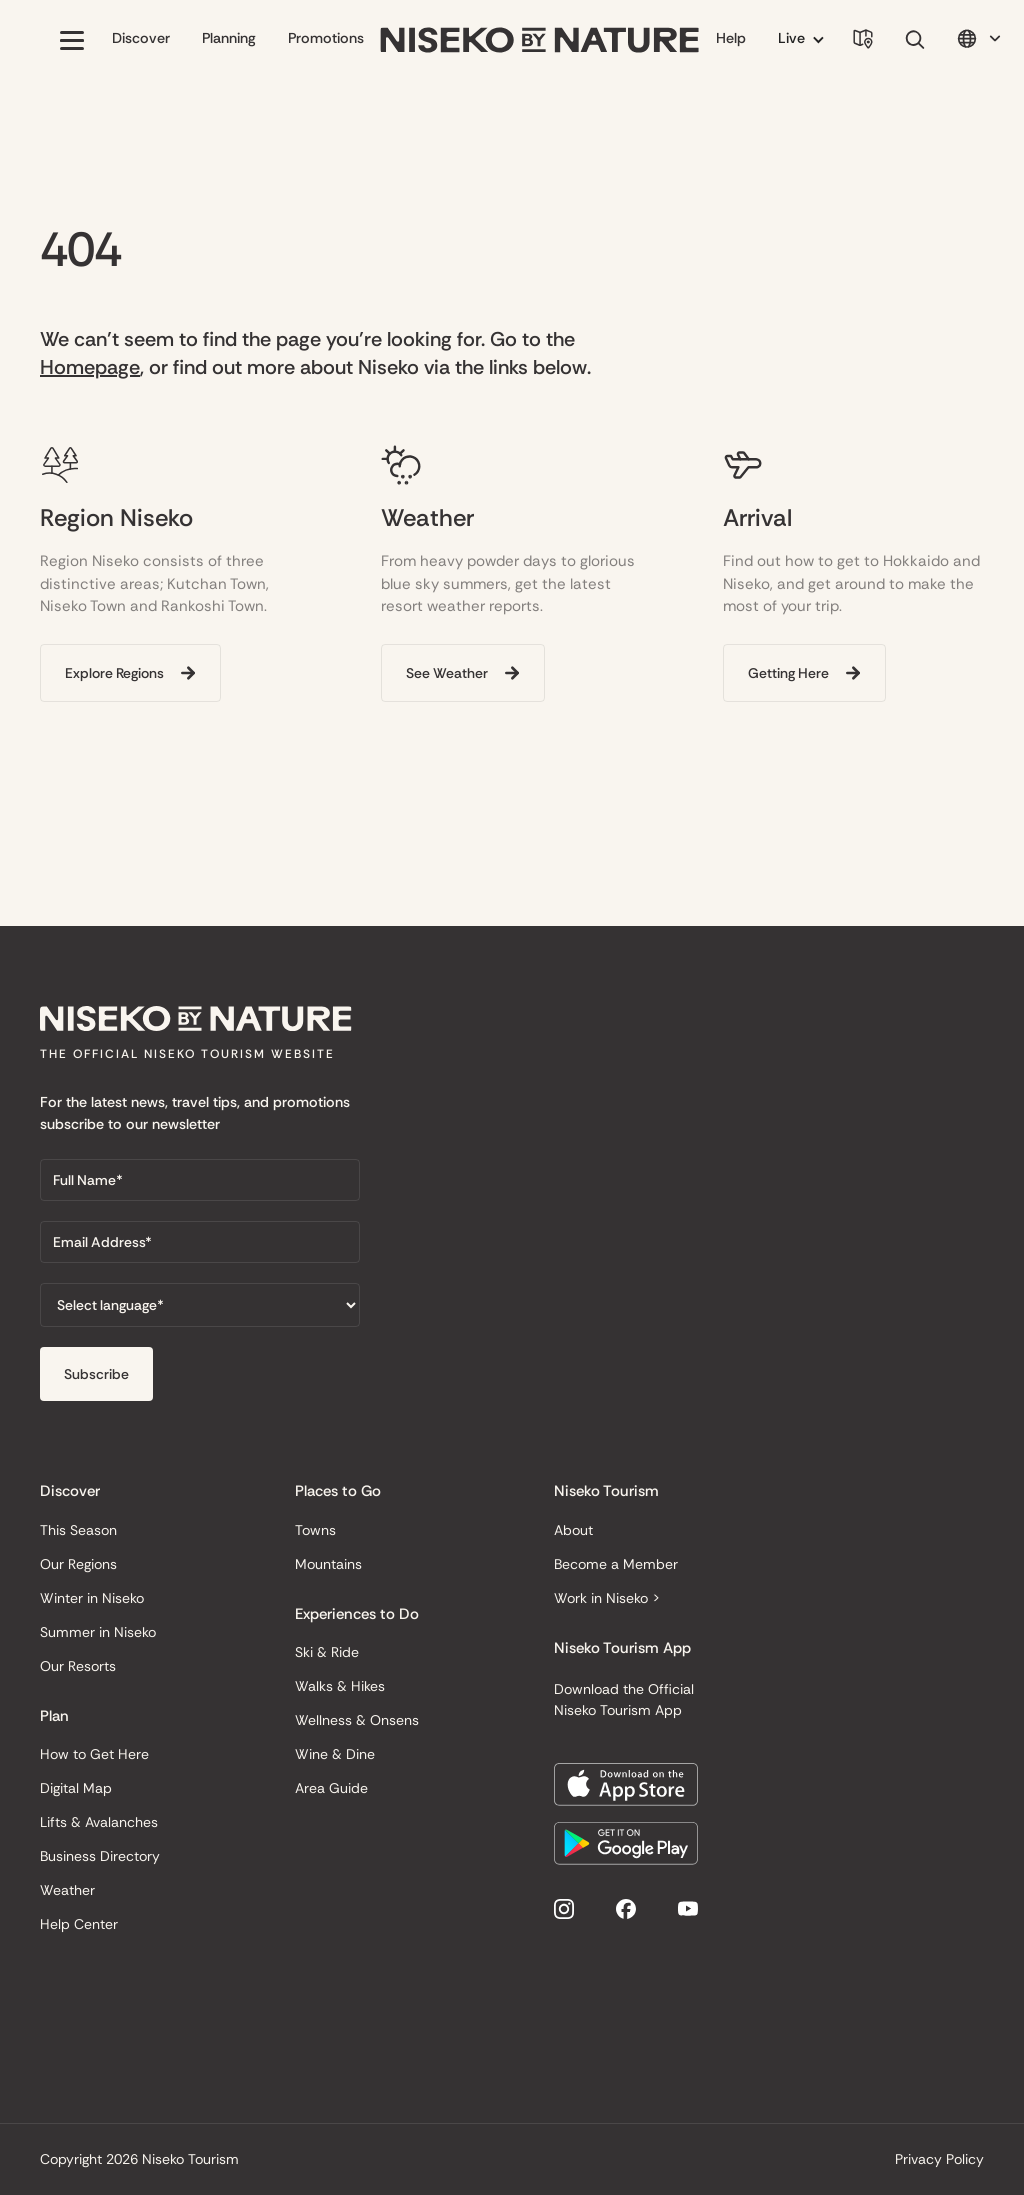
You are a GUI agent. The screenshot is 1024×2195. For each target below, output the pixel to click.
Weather (67, 1890)
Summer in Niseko (98, 1632)
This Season (78, 1530)
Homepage (90, 367)
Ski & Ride (327, 1652)
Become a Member (616, 1564)
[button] (72, 40)
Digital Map (76, 1788)
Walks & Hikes (340, 1686)
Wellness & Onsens (357, 1720)
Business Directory (100, 1856)
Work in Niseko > (607, 1598)
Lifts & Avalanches (99, 1822)
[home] (540, 40)
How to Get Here (94, 1754)
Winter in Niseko (92, 1598)
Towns (315, 1530)
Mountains (328, 1564)
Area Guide (331, 1788)
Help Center (79, 1924)
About (573, 1530)
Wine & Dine (335, 1754)
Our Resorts (78, 1666)
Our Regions (78, 1564)
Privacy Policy (939, 2159)
